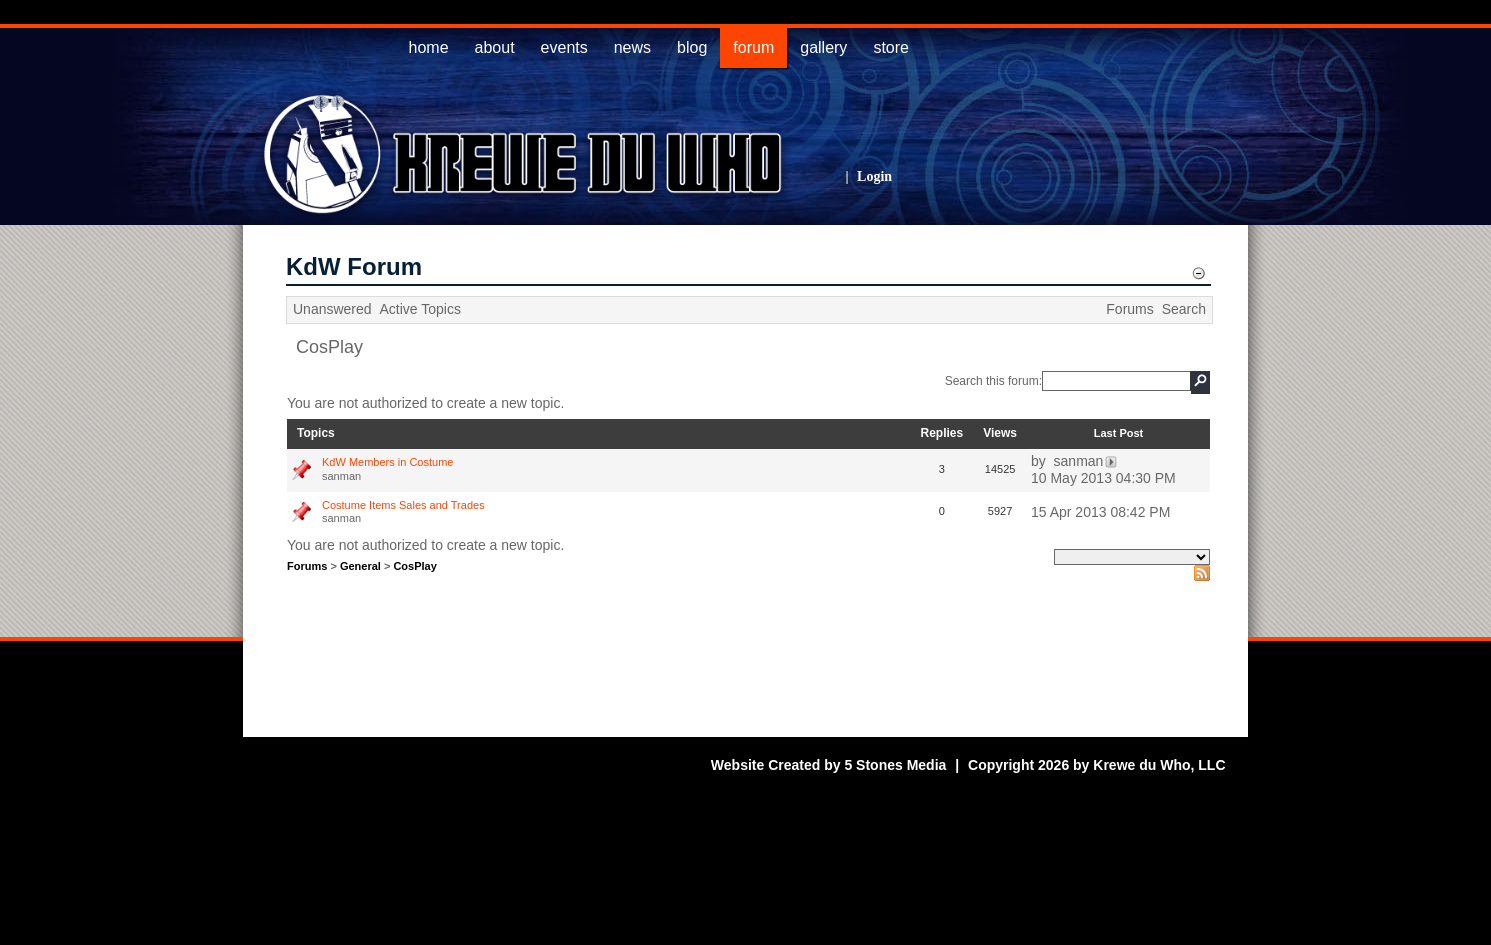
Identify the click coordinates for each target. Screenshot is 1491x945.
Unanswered (332, 309)
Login (874, 176)
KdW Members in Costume (387, 462)
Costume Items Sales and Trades (403, 505)
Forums (1129, 309)
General (360, 566)
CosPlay (329, 347)
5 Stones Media (895, 765)
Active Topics (420, 309)
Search (1184, 309)
